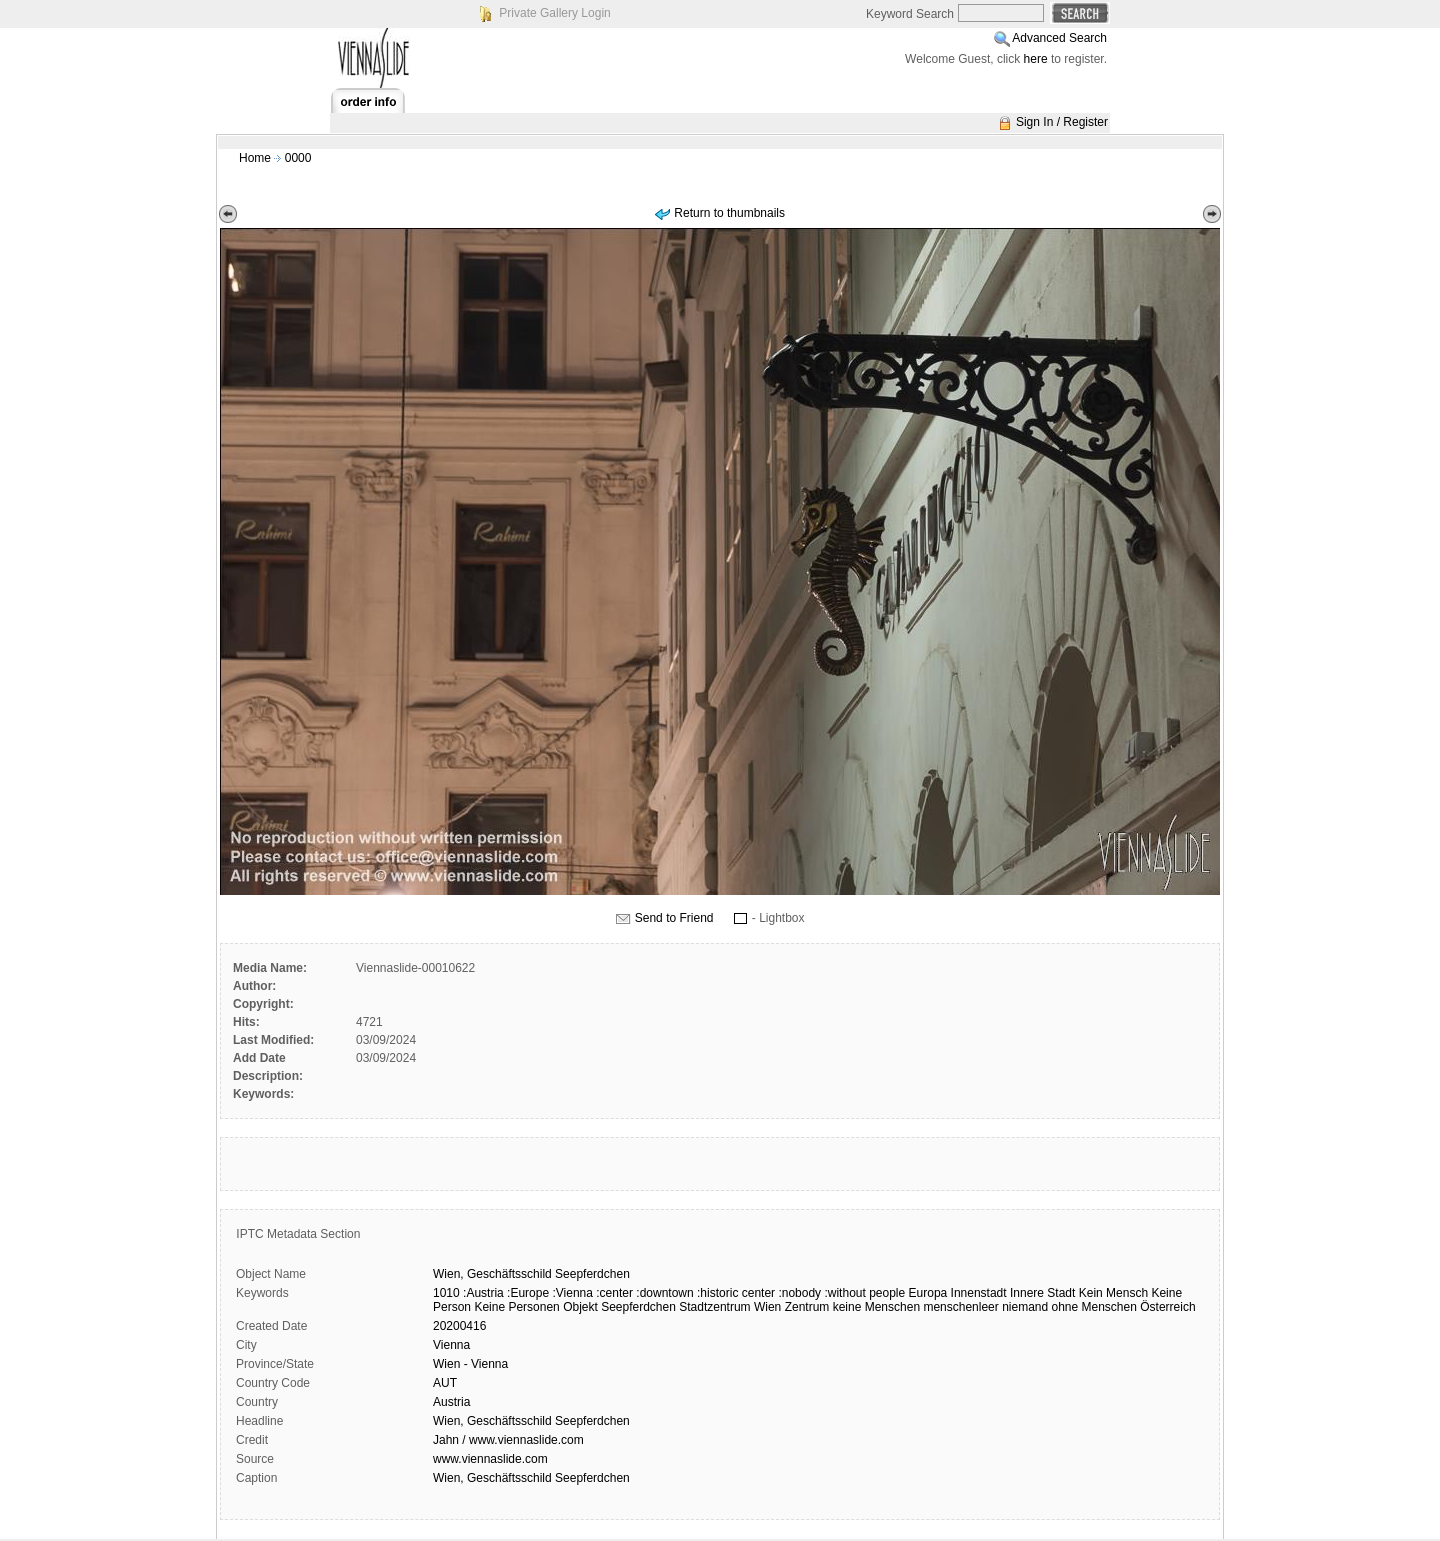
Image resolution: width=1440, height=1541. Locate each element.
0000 (298, 158)
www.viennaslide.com (490, 1459)
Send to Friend (674, 918)
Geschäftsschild (509, 1274)
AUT (445, 1383)
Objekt (580, 1307)
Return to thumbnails (729, 213)
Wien (767, 1307)
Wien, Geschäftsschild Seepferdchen (531, 1421)
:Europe (528, 1293)
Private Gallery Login (554, 13)
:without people (864, 1293)
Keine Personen (516, 1307)
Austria (451, 1402)
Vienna (451, 1345)
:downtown (664, 1293)
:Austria (483, 1293)
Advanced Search (1059, 38)
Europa (928, 1293)
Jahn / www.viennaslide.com (508, 1440)
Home (255, 158)
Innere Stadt (1042, 1293)
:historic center (736, 1293)
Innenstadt (979, 1293)
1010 (446, 1293)
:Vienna (572, 1293)
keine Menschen (876, 1307)
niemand (1025, 1307)
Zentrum (807, 1307)
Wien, (448, 1274)
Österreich (1167, 1307)
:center (614, 1293)
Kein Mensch (1113, 1293)
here (1036, 59)
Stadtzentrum (714, 1307)
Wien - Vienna (470, 1364)
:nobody (799, 1293)
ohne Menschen (1094, 1307)
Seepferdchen (592, 1274)
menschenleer (960, 1307)
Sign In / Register (1062, 122)
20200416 (459, 1326)
